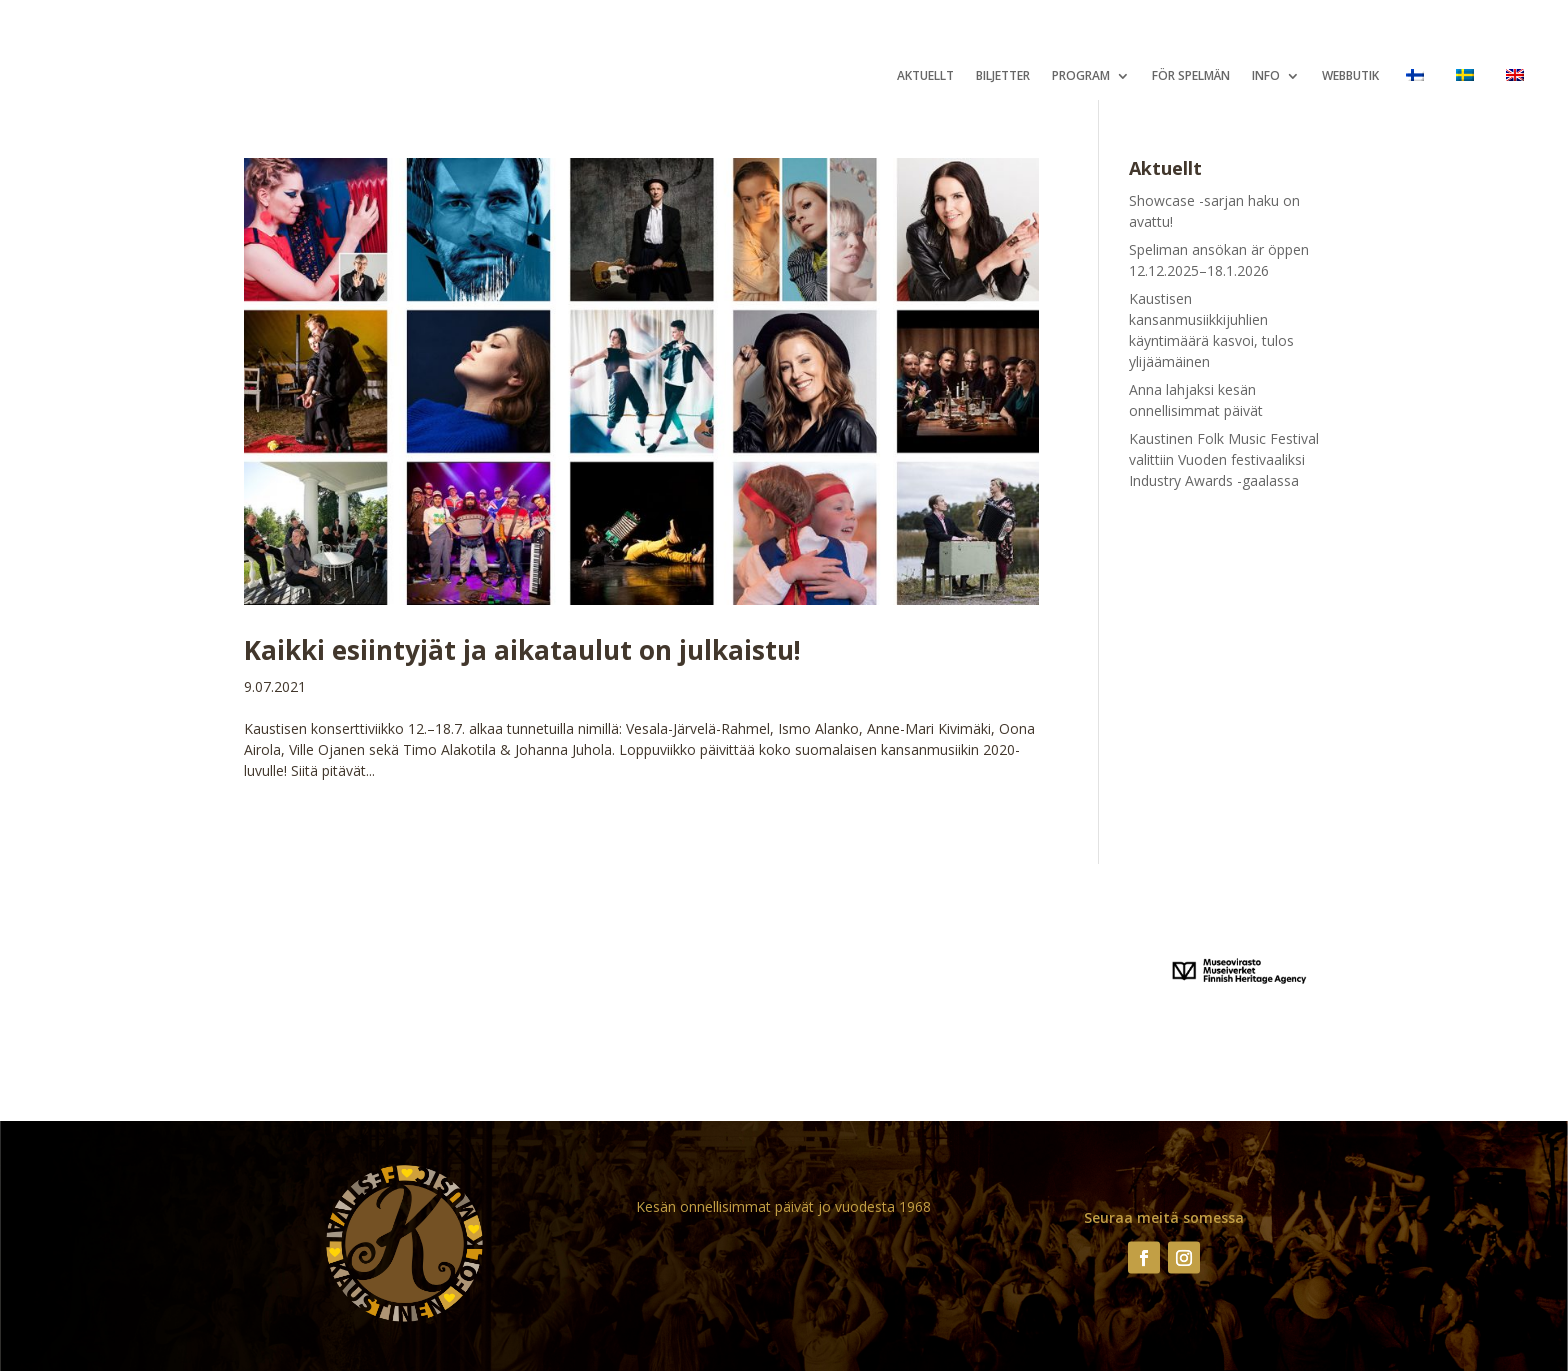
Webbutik (1350, 76)
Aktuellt (925, 76)
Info (1266, 76)
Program (1081, 76)
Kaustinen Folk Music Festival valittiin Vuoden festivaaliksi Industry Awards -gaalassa (1224, 459)
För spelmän (1191, 76)
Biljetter (1003, 76)
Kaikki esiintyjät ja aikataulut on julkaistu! (522, 650)
